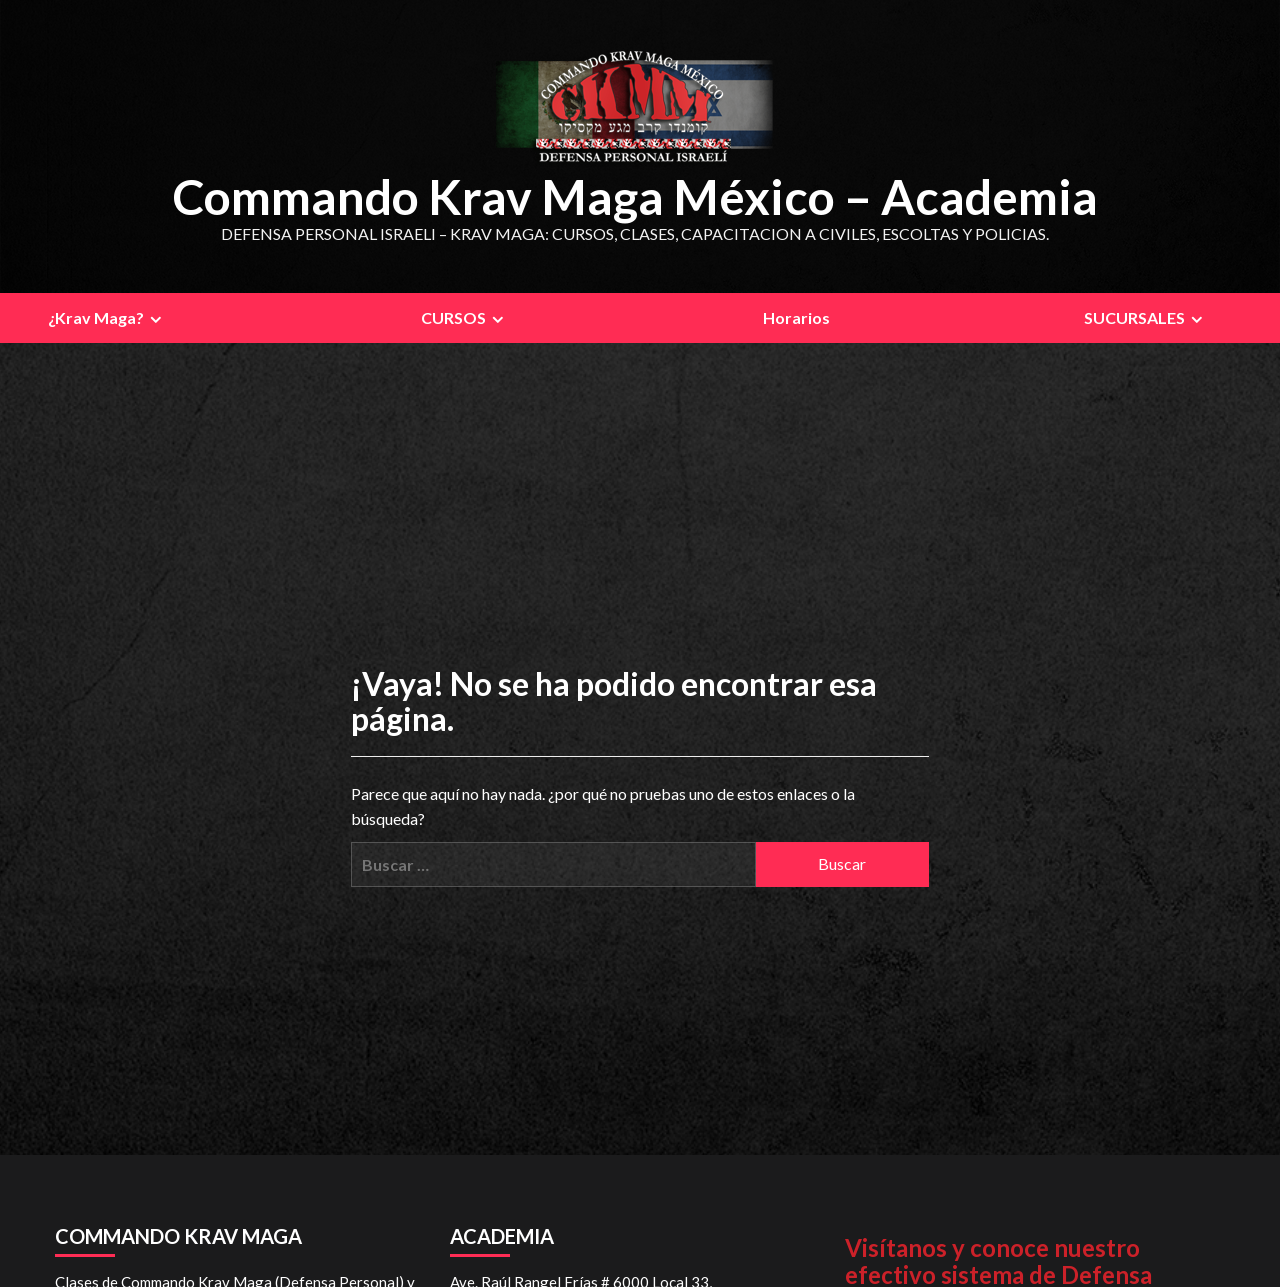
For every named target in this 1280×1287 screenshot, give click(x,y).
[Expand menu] (155, 318)
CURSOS (465, 317)
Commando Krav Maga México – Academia (635, 195)
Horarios (796, 316)
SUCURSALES (1146, 317)
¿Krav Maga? (107, 317)
